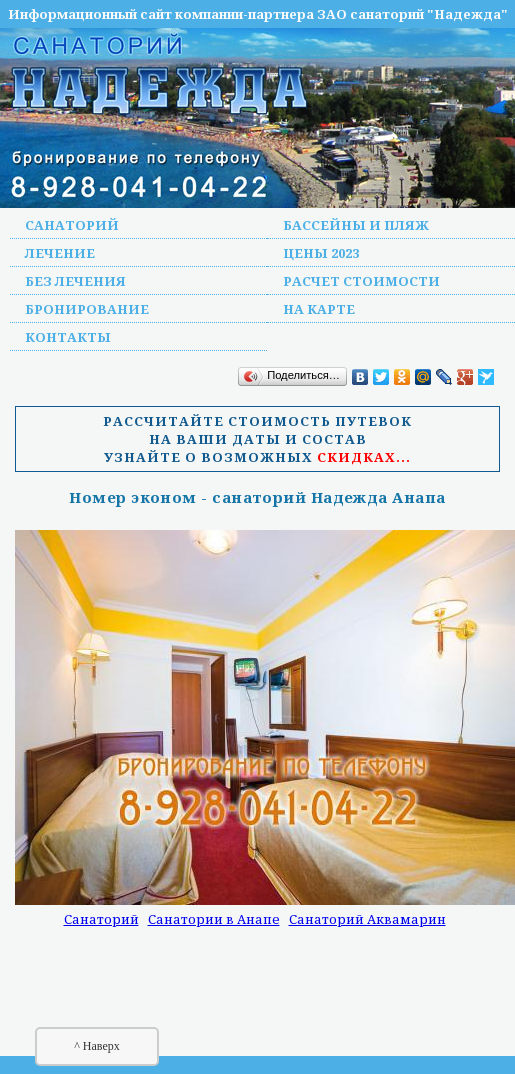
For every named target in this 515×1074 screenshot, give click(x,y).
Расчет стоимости (361, 281)
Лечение (60, 253)
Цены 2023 (321, 253)
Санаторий (72, 225)
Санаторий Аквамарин (367, 919)
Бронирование (87, 309)
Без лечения (75, 281)
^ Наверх (97, 1046)
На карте (319, 309)
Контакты (68, 337)
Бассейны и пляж (356, 225)
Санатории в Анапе (214, 919)
